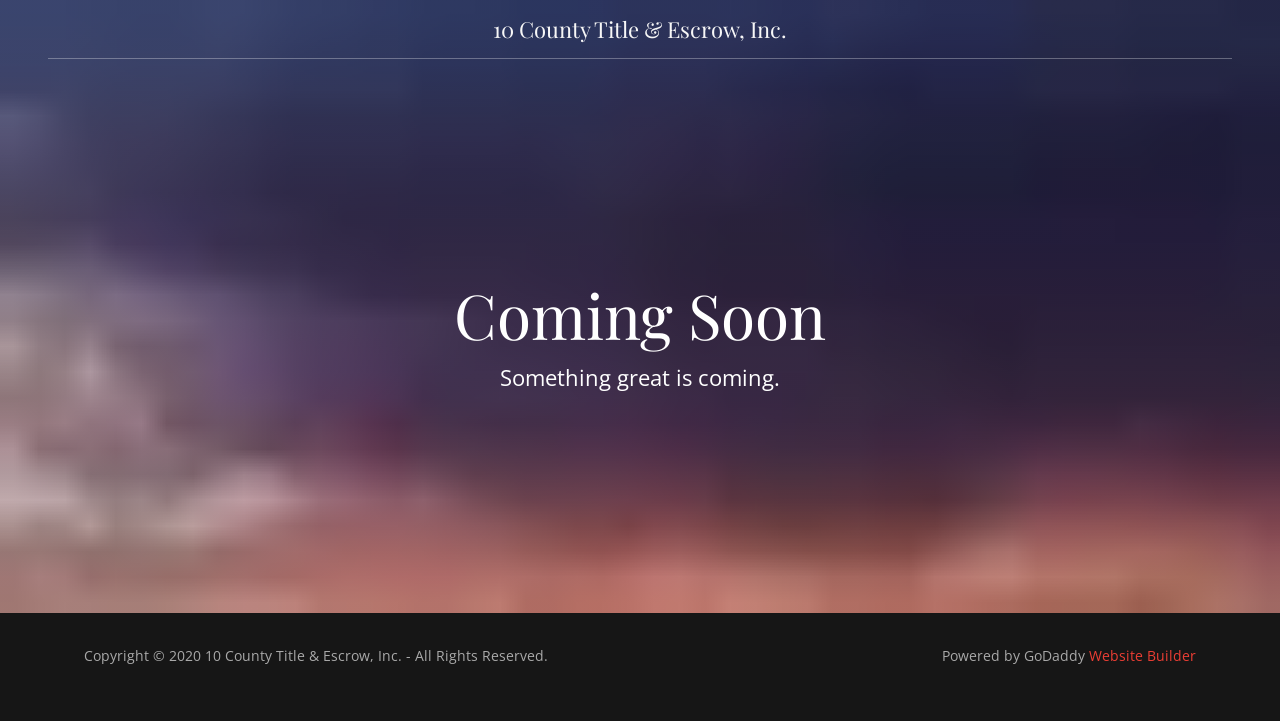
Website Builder (1142, 655)
